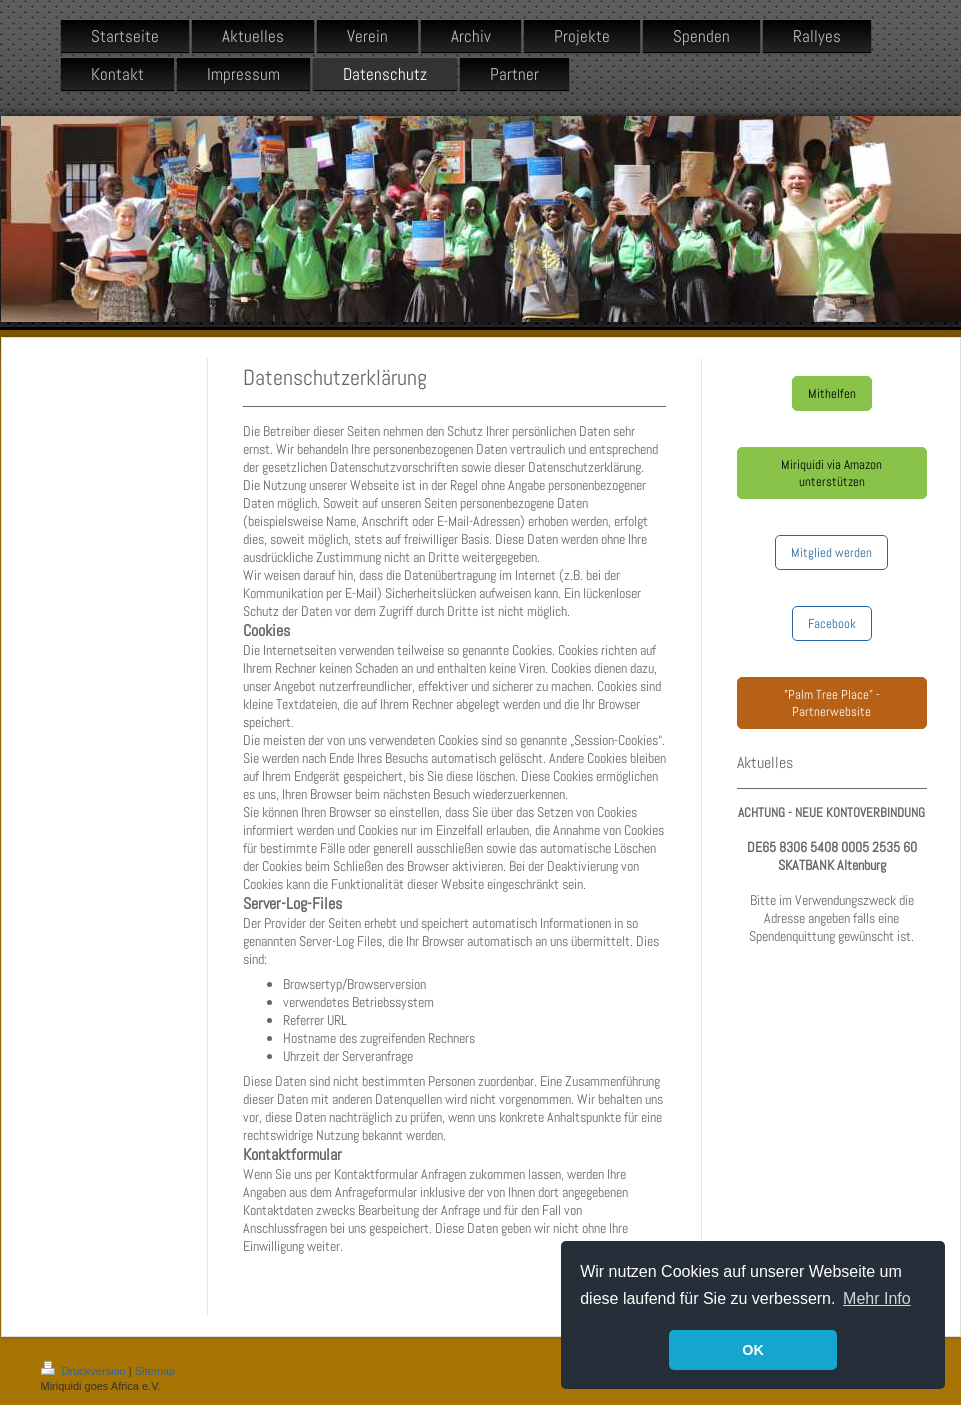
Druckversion (85, 1371)
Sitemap (155, 1371)
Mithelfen (832, 393)
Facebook (832, 623)
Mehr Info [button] (877, 1298)
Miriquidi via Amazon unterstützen (831, 473)
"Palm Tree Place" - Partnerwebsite (832, 703)
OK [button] (753, 1350)
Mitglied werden (831, 552)
